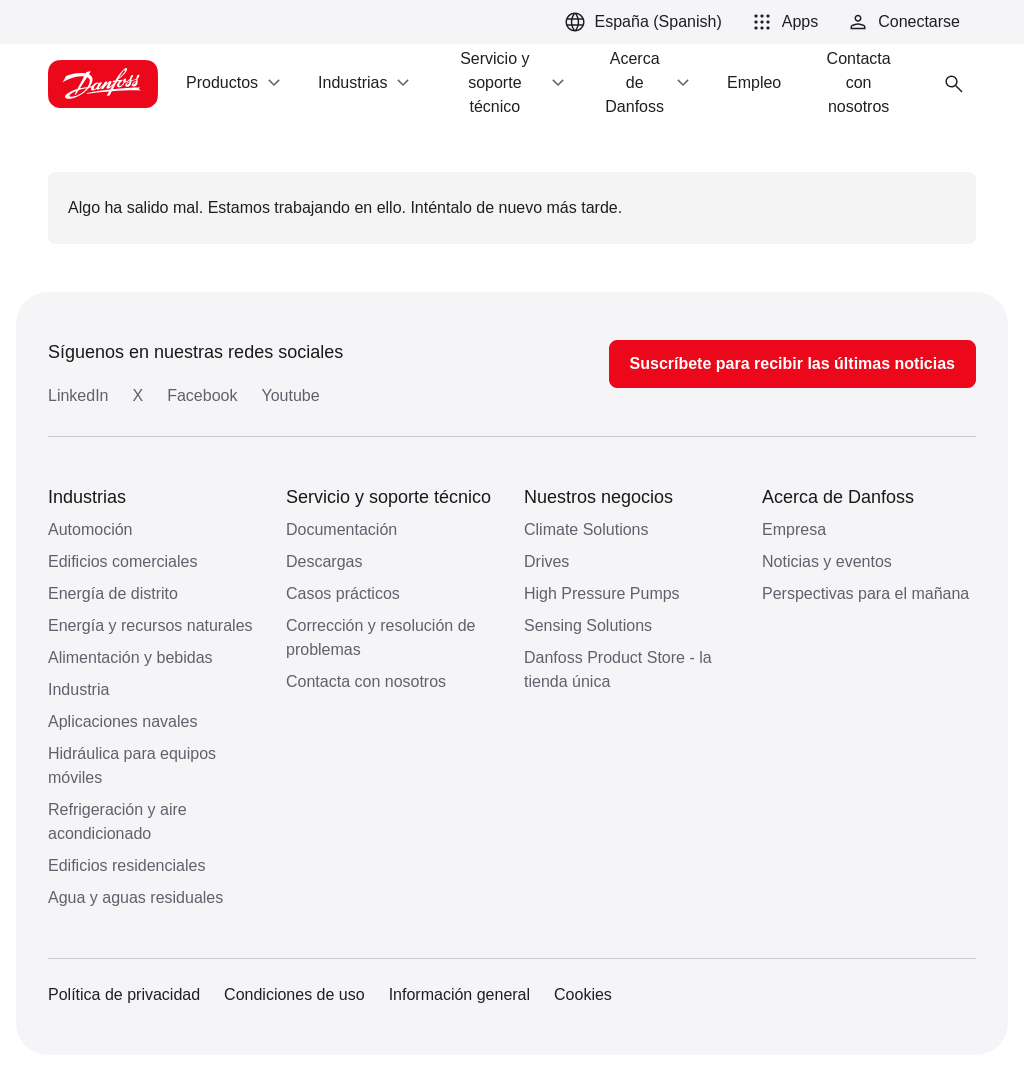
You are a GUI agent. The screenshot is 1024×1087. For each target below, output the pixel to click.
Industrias (87, 497)
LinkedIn (78, 395)
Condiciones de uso (294, 994)
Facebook (202, 395)
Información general (459, 994)
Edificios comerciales (122, 561)
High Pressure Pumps (602, 593)
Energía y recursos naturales (150, 625)
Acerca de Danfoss (838, 497)
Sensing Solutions (588, 625)
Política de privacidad (124, 994)
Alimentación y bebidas (130, 657)
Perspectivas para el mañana (865, 593)
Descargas (324, 561)
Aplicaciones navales (122, 721)
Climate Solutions (586, 529)
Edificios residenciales (126, 865)
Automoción (90, 529)
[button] (782, 22)
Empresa (794, 529)
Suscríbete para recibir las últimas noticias (792, 363)
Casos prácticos (343, 593)
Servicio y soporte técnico (388, 497)
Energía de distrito (113, 593)
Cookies (583, 994)
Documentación (341, 529)
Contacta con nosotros (366, 681)
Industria (78, 689)
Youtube (290, 395)
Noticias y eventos (827, 561)
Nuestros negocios (598, 497)
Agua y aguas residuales (135, 897)
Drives (546, 561)
